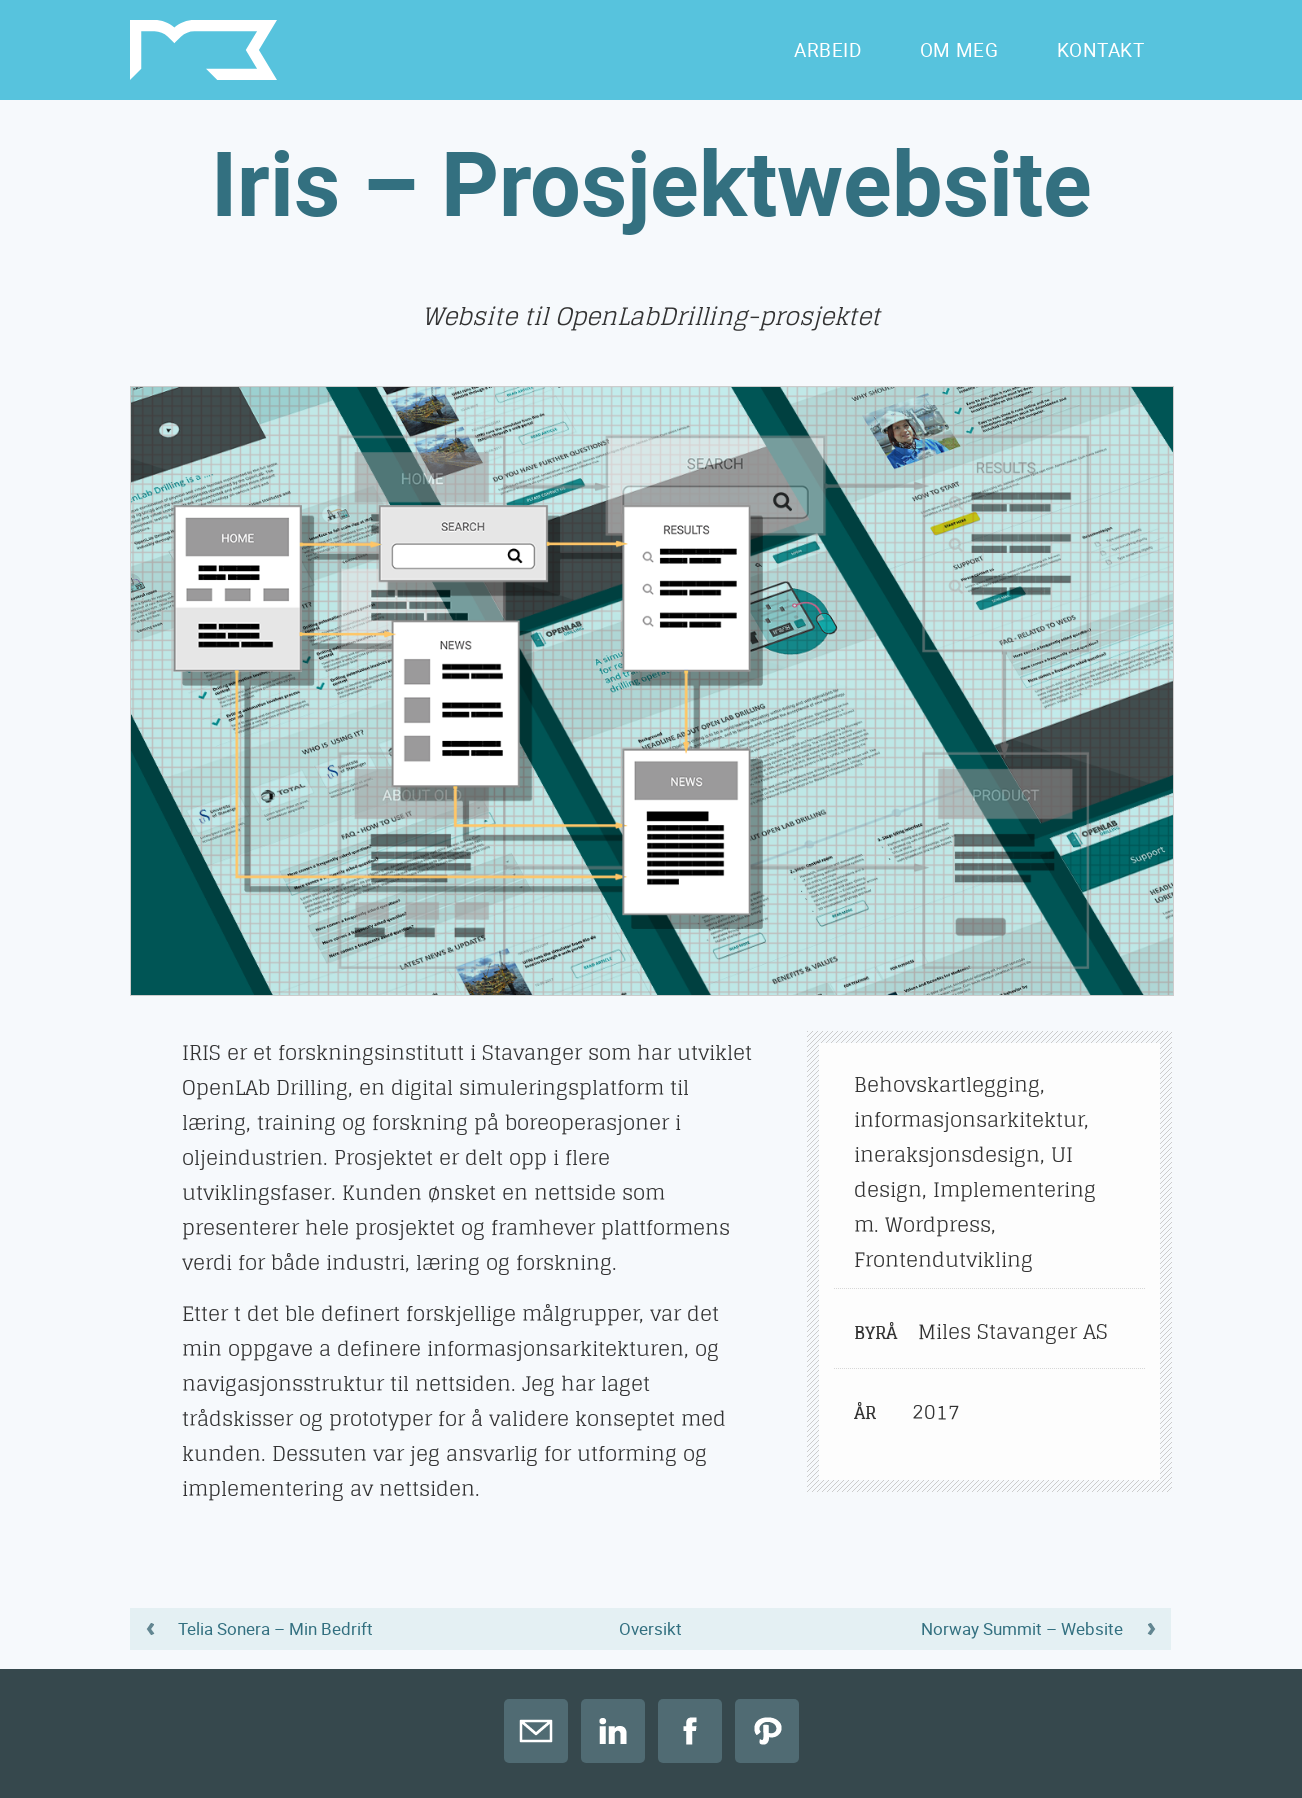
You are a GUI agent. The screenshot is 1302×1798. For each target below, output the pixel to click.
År (865, 1412)
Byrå (874, 1332)
